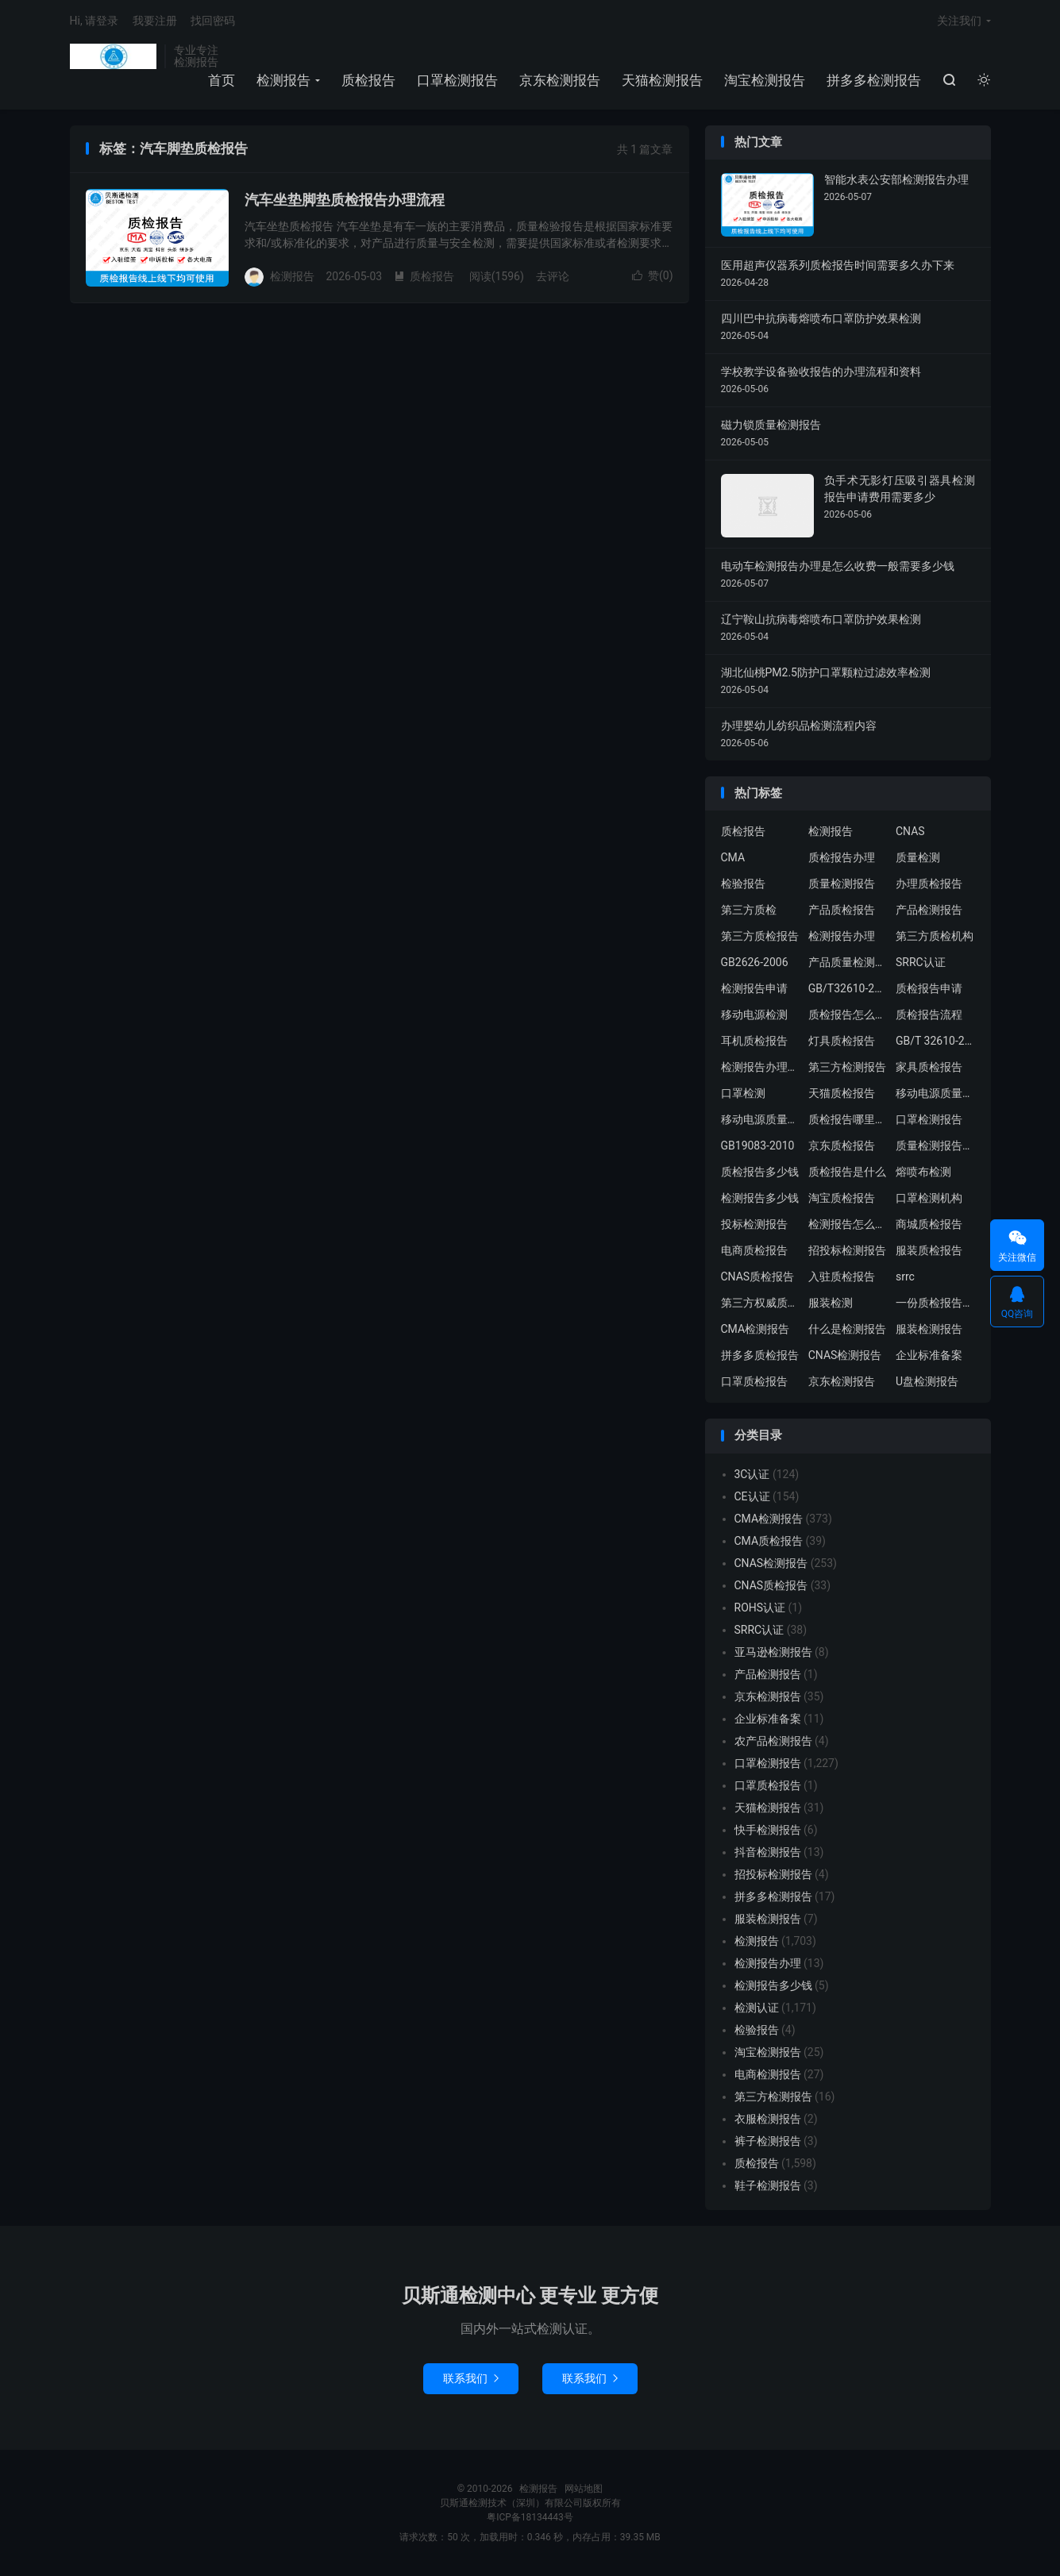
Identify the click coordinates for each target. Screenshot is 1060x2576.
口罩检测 (743, 1093)
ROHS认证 (760, 1607)
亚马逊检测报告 (773, 1652)
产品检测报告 (929, 909)
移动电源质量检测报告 (935, 1093)
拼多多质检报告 (760, 1355)
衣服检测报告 (767, 2118)
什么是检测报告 (847, 1329)
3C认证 (752, 1474)
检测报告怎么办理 (848, 1224)
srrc (905, 1276)
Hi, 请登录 (94, 20)
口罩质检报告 (754, 1381)
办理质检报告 (929, 883)
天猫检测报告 (662, 80)
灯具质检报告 (841, 1040)
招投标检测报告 (847, 1250)
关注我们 (959, 20)
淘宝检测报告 (764, 80)
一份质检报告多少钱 (935, 1302)
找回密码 (213, 20)
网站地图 (584, 2488)
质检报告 (368, 80)
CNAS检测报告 (845, 1355)
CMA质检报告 (769, 1540)
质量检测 (918, 857)
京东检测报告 (559, 80)
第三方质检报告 (760, 936)
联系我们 (471, 2378)
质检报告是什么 (847, 1171)
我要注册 (155, 20)
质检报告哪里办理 (848, 1119)
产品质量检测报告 (848, 962)
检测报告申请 (754, 988)
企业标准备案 (929, 1355)
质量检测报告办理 (935, 1145)
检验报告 (743, 883)
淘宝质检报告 (841, 1198)
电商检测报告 (767, 2074)
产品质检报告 (841, 909)
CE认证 (752, 1496)
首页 (221, 80)
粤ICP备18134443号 (530, 2517)
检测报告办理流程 (760, 1067)
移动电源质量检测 (760, 1119)
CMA (733, 857)
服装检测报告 (929, 1329)
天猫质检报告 (841, 1093)
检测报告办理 (841, 936)
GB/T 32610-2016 (935, 1040)
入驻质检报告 (841, 1276)
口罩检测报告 (457, 80)
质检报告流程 (929, 1014)
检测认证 (756, 2007)
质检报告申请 (929, 988)
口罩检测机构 (929, 1198)
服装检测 (830, 1302)
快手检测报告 (767, 1829)
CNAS (910, 831)
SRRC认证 (921, 962)
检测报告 (113, 56)
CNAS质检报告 (758, 1276)
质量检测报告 (841, 883)
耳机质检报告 (754, 1040)
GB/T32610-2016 (848, 988)
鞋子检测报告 (767, 2185)
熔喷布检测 (923, 1171)
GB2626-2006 (754, 962)
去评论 (552, 276)
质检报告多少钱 (760, 1171)
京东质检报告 (841, 1145)
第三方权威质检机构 (760, 1302)
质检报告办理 (841, 857)
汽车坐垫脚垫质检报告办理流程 (345, 199)
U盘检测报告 (927, 1381)
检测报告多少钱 (760, 1198)
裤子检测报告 (767, 2141)
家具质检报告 (929, 1067)
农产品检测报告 (773, 1741)
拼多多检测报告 (874, 80)
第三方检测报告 (847, 1067)
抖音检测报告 (767, 1852)
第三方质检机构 (934, 936)
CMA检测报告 (755, 1329)
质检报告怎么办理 (848, 1014)
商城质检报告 (929, 1224)
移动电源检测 (754, 1014)
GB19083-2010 (758, 1145)
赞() (652, 275)
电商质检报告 (754, 1250)
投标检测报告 (754, 1224)
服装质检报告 (929, 1250)
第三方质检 (749, 909)
